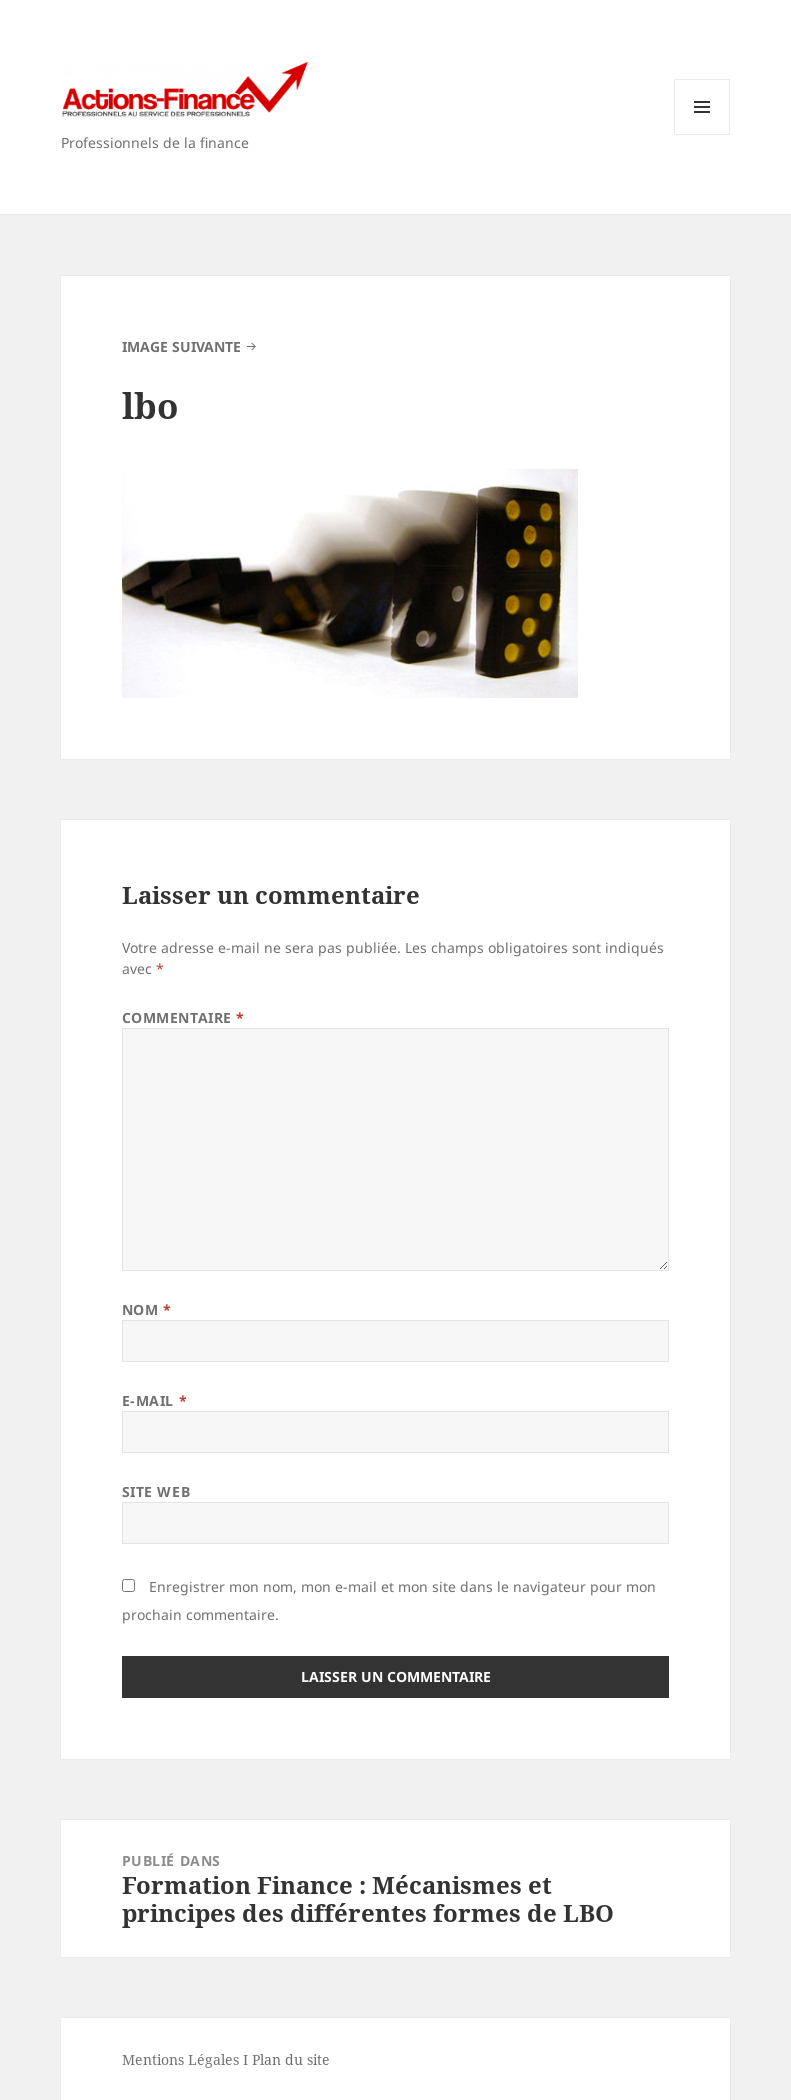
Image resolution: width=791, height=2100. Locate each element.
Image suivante (181, 346)
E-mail (154, 1400)
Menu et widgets (702, 134)
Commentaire (183, 1017)
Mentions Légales (180, 2059)
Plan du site (291, 2059)
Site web (156, 1491)
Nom (147, 1309)
